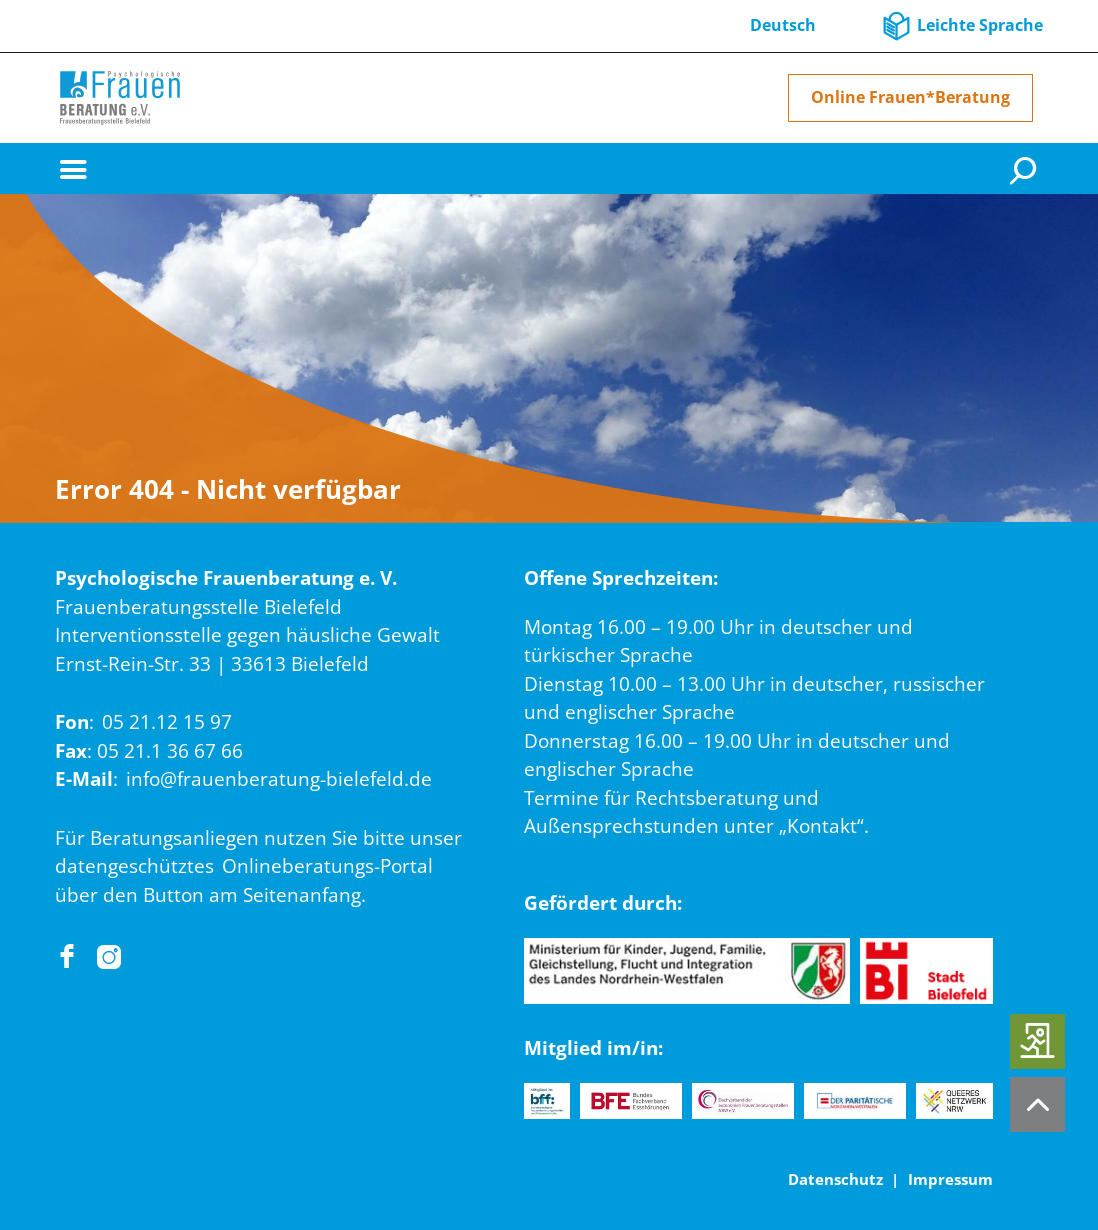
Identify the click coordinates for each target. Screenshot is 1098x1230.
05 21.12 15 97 (167, 722)
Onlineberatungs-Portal (327, 866)
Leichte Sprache (980, 25)
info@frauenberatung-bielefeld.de (279, 779)
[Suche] (1026, 169)
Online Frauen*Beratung (910, 97)
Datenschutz (835, 1179)
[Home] (120, 98)
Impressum (950, 1179)
